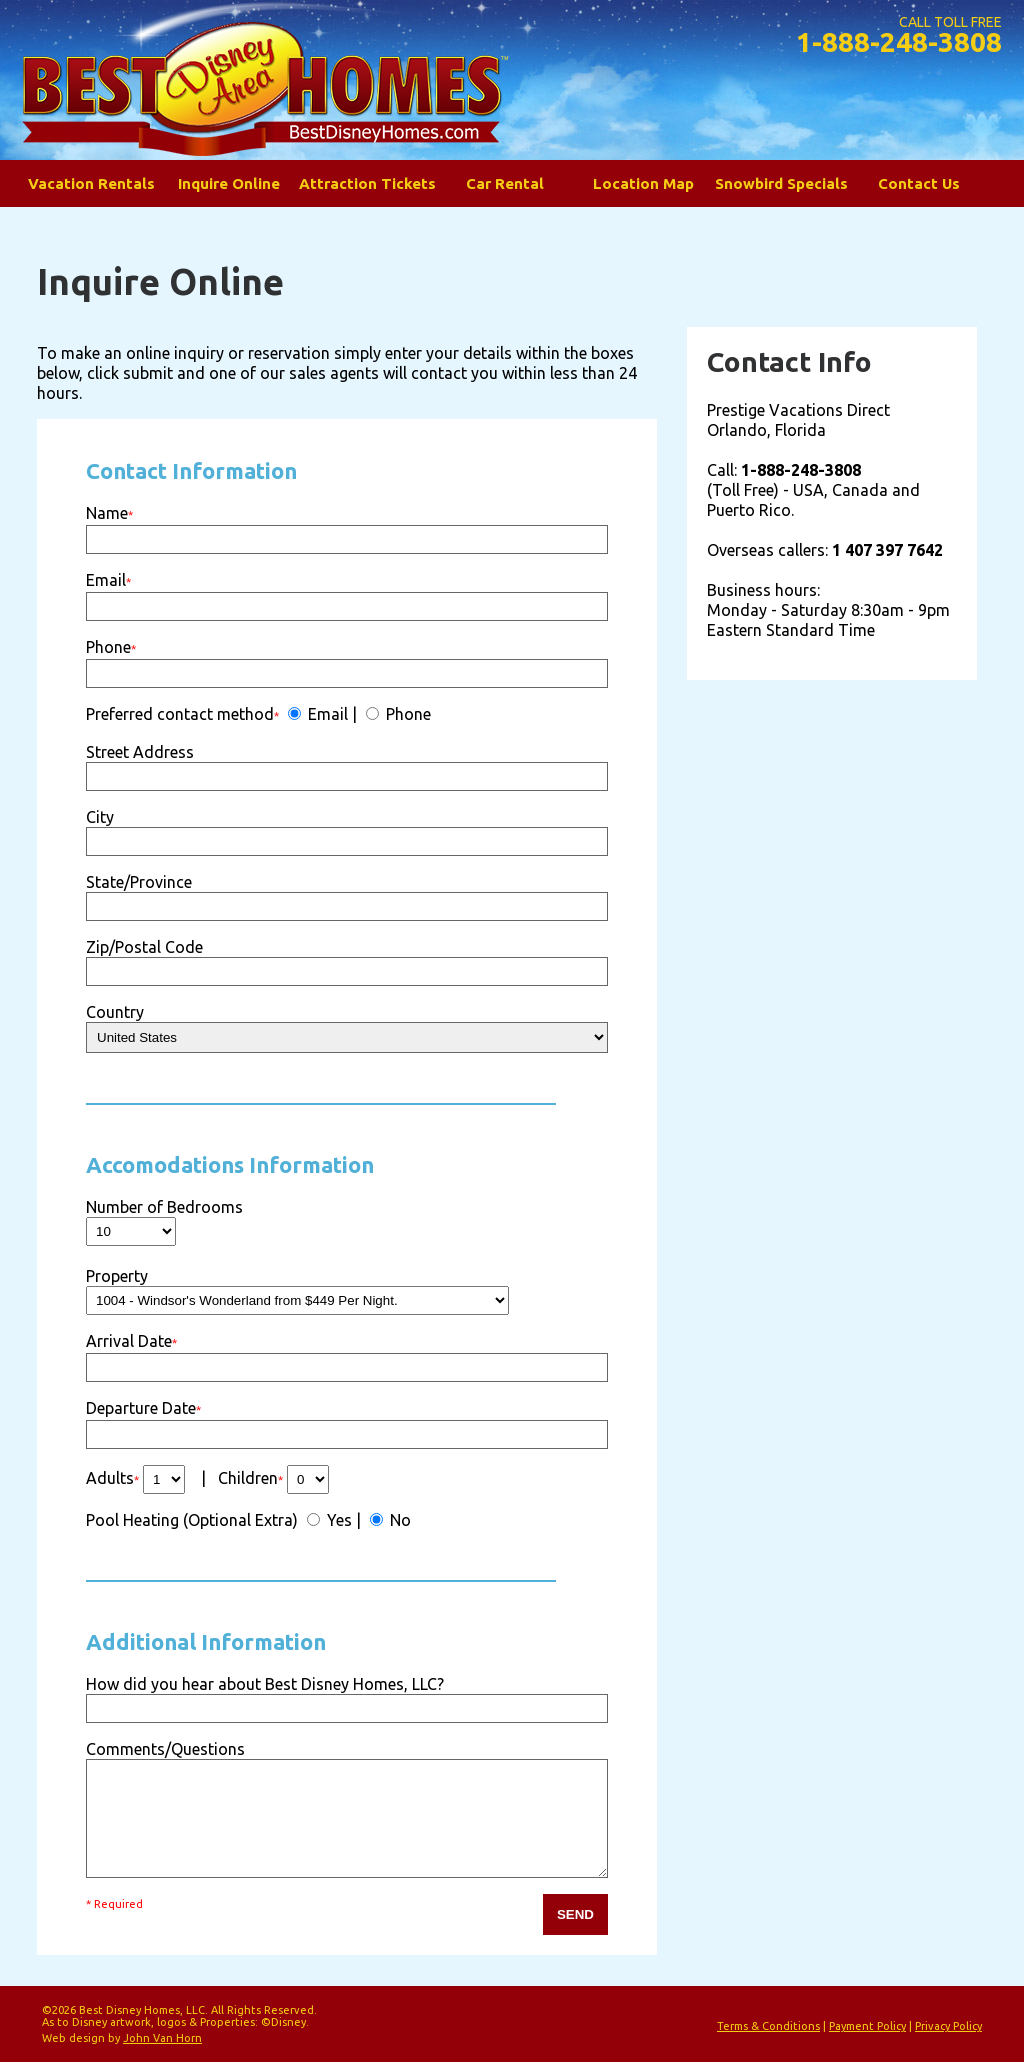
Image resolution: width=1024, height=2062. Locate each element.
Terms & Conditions (768, 2026)
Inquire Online (229, 183)
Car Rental (505, 183)
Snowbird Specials (781, 183)
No (398, 1520)
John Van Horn (162, 2038)
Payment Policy (867, 2026)
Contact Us (919, 183)
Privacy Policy (948, 2026)
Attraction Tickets (367, 183)
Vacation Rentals (91, 183)
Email (326, 714)
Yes (337, 1520)
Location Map (643, 183)
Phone (406, 714)
